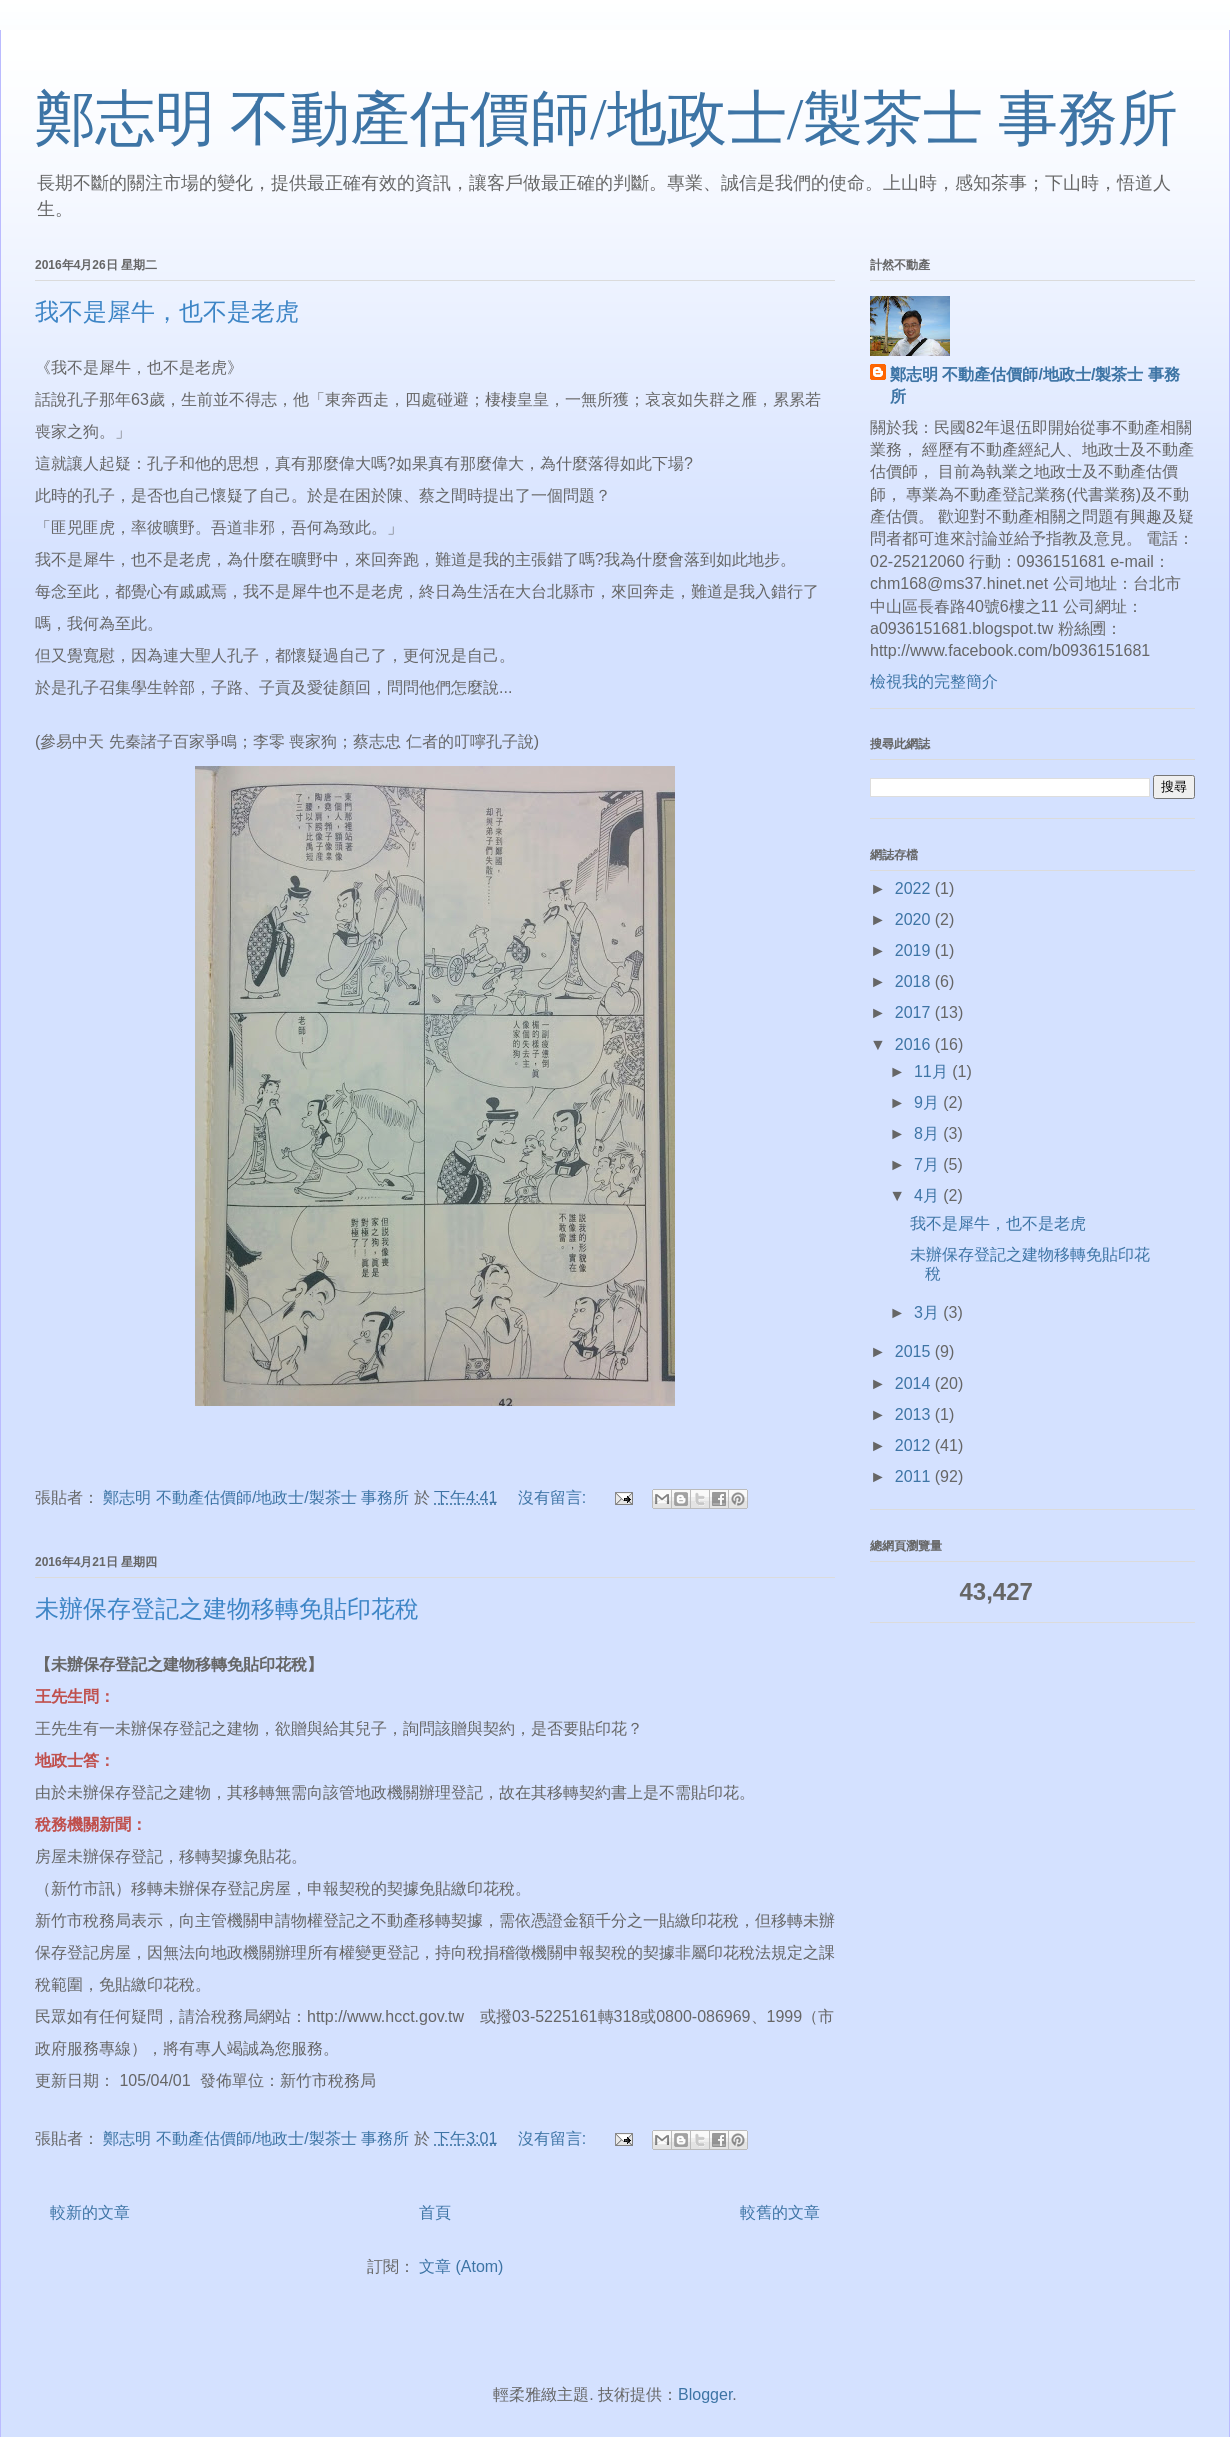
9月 (928, 1102)
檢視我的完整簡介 (934, 681)
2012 (915, 1445)
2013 (915, 1414)
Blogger (705, 2394)
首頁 (435, 2212)
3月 (928, 1312)
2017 (915, 1012)
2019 (915, 950)
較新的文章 (90, 2212)
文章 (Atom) (461, 2266)
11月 (933, 1071)
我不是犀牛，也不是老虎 (167, 312)
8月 (928, 1133)
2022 (915, 888)
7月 (928, 1164)
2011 (915, 1476)
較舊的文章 (780, 2212)
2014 (915, 1383)
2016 (915, 1044)
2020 (915, 919)
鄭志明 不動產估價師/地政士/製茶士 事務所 (606, 119)
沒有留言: (554, 1497)
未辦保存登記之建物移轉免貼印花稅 (227, 1609)
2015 (915, 1351)
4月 (928, 1195)
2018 (915, 981)
